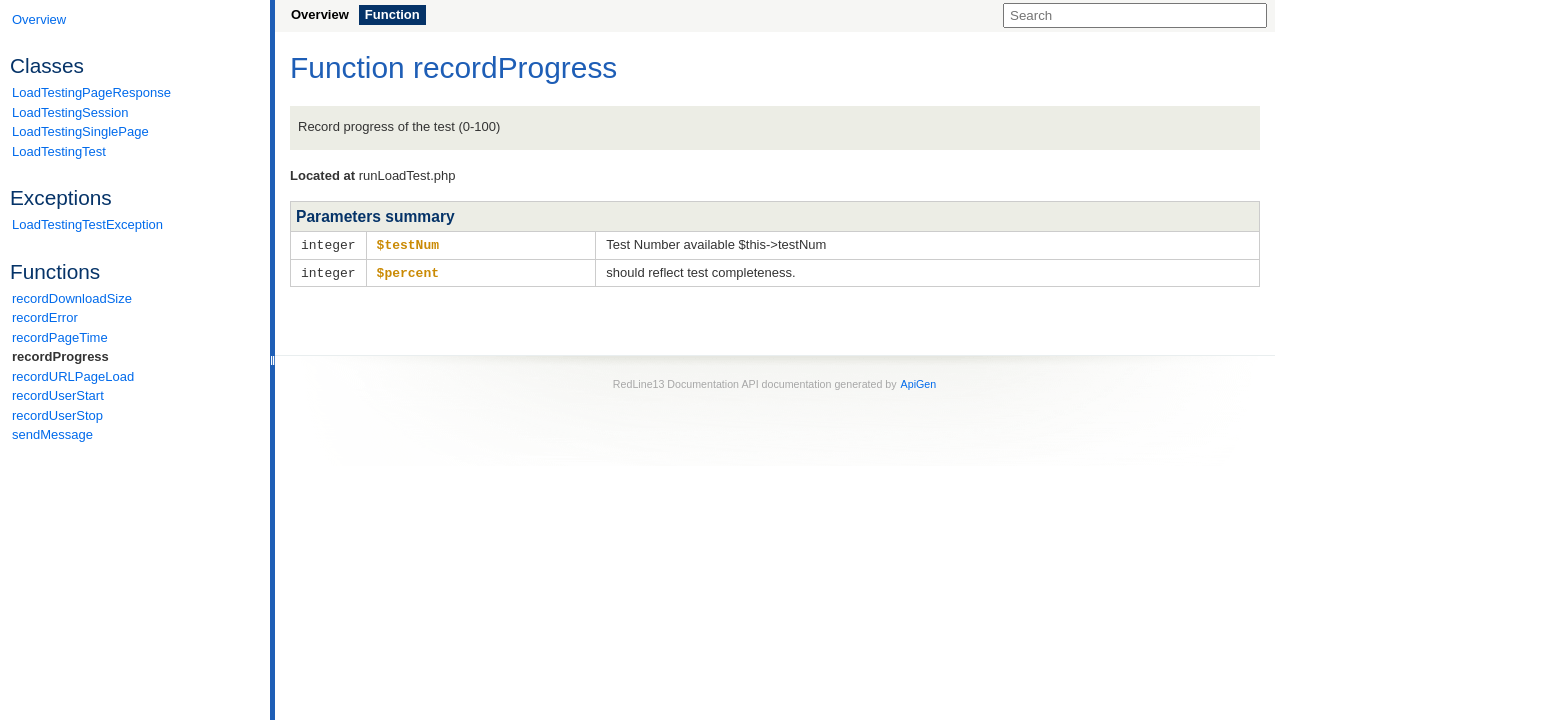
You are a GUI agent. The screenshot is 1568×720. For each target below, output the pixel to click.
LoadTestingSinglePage (80, 131)
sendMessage (52, 434)
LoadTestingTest (59, 151)
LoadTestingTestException (87, 224)
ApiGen (919, 382)
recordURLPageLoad (73, 376)
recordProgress (60, 356)
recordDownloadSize (72, 298)
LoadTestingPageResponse (91, 92)
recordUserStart (58, 395)
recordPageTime (60, 337)
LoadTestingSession (70, 112)
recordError (45, 317)
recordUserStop (57, 415)
